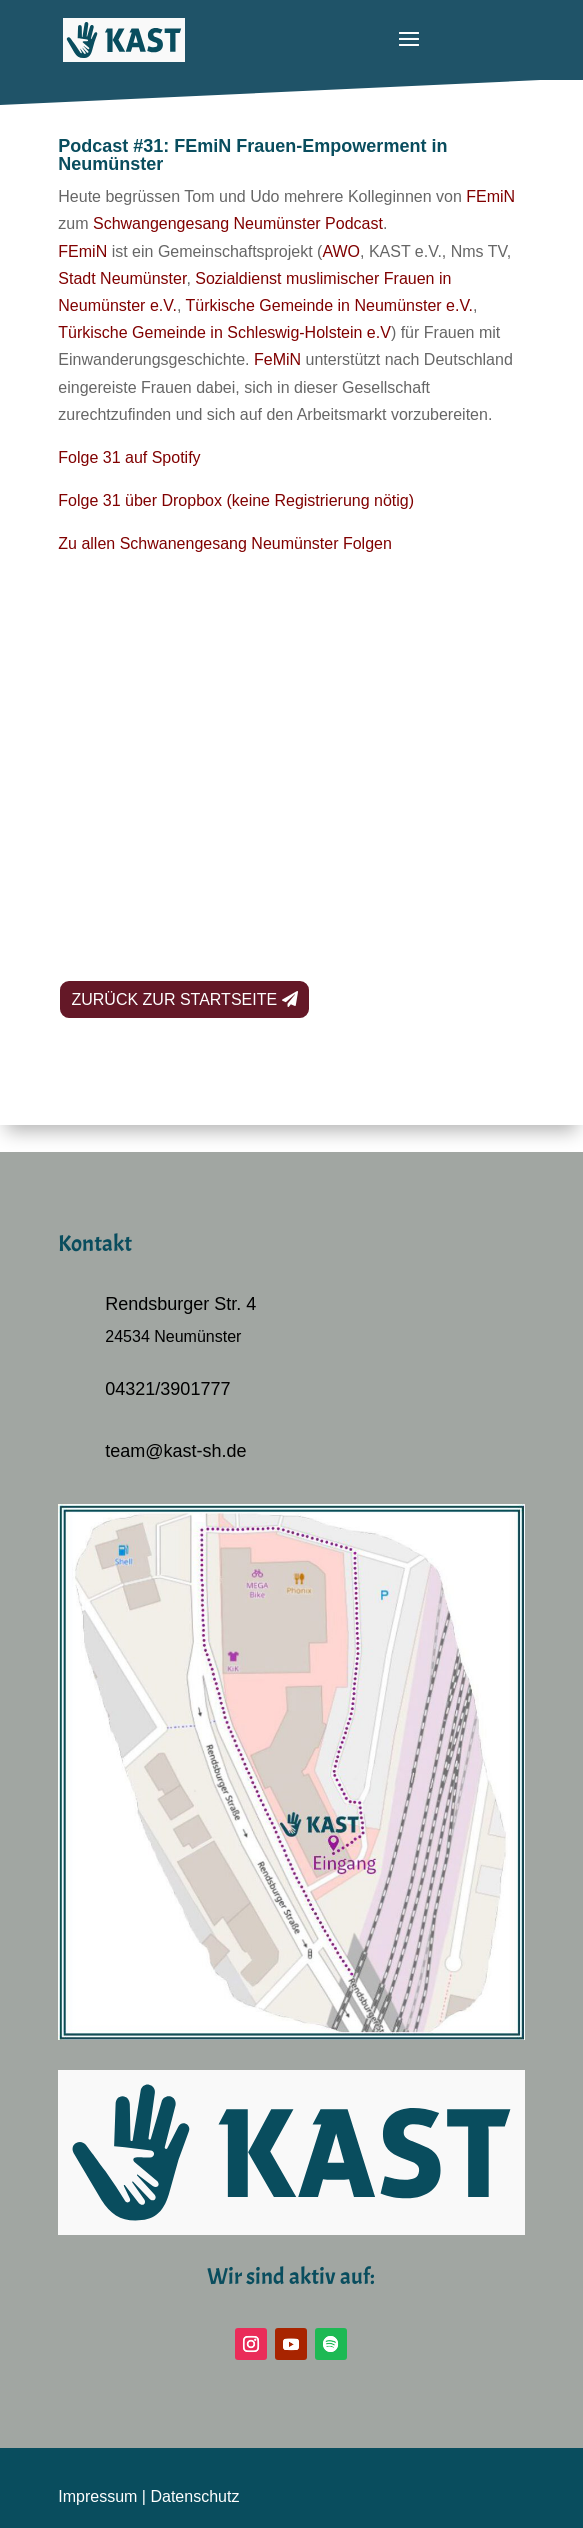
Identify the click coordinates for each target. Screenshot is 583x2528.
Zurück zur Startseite (174, 999)
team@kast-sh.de (175, 1451)
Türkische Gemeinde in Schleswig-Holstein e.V (224, 332)
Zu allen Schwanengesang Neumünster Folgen (225, 543)
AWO (341, 251)
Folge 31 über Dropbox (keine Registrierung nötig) (236, 500)
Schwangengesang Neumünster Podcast (238, 223)
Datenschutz (194, 2496)
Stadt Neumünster (122, 278)
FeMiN (277, 359)
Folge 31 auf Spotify (129, 457)
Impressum (97, 2496)
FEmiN (490, 196)
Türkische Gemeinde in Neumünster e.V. (330, 305)
